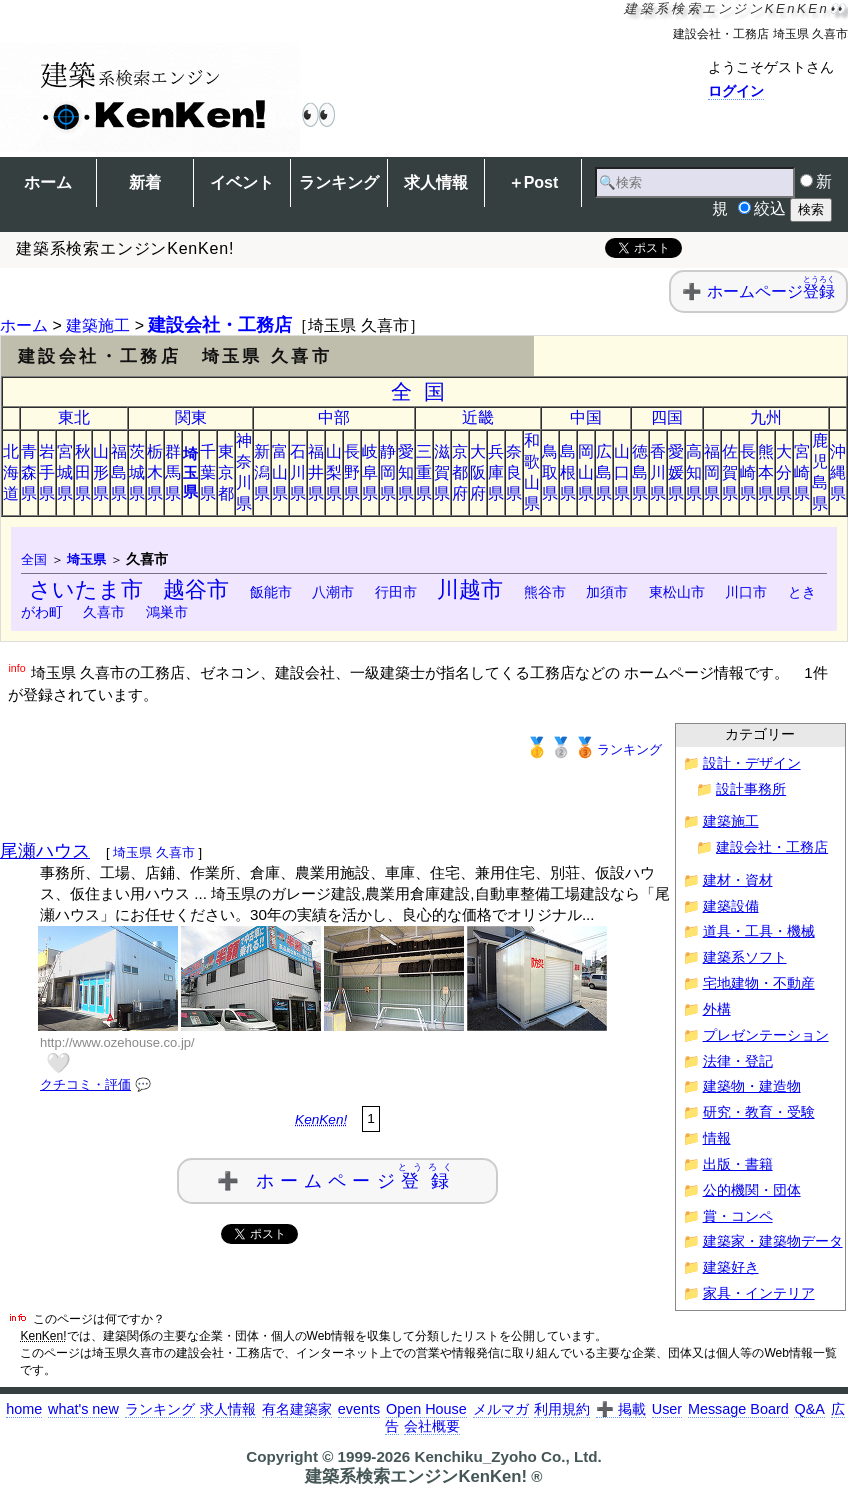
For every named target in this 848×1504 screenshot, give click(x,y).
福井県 (316, 472)
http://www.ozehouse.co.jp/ (117, 1042)
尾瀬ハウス (45, 851)
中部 (334, 417)
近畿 (478, 417)
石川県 (298, 472)
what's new (83, 1409)
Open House (426, 1409)
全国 (424, 391)
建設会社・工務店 (220, 325)
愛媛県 (676, 472)
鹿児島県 (820, 472)
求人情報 (436, 182)
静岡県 (388, 472)
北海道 (11, 472)
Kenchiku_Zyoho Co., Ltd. (507, 1456)
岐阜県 (370, 472)
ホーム (48, 182)
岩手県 (47, 472)
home (24, 1409)
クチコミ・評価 (85, 1084)
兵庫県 (496, 472)
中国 (586, 417)
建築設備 (731, 906)
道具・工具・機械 (759, 931)
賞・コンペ (738, 1216)
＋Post (533, 182)
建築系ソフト (745, 957)
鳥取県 (550, 472)
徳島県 (640, 472)
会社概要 (432, 1426)
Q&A (809, 1409)
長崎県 (748, 472)
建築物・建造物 (752, 1086)
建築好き (731, 1267)
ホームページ (771, 291)
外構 (717, 1009)
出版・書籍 (738, 1164)
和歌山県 (532, 472)
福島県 (119, 472)
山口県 (622, 472)
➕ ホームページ (338, 1176)
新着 (145, 182)
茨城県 (137, 472)
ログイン (736, 91)
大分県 (784, 472)
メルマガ (501, 1409)
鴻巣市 (167, 612)
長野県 (352, 472)
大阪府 (478, 472)
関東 (191, 417)
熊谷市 (545, 592)
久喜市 (104, 612)
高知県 (694, 472)
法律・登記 (738, 1061)
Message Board (738, 1409)
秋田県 (83, 472)
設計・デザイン (752, 763)
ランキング (339, 182)
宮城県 (65, 472)
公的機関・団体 (752, 1190)
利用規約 (562, 1409)
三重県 (424, 472)
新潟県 (262, 472)
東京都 (226, 472)
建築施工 (98, 325)
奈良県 (514, 472)
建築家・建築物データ (773, 1241)
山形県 (101, 472)
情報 (717, 1138)
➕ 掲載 (621, 1409)
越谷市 (196, 589)
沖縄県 (838, 472)
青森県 (29, 472)
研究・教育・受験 (759, 1112)
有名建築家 (297, 1409)
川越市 (470, 589)
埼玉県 (190, 472)
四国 (667, 417)
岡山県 (586, 472)
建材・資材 (738, 880)
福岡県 (712, 472)
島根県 (568, 472)
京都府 (460, 472)
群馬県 (173, 472)
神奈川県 (244, 472)
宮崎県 (802, 472)
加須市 (607, 592)
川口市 (746, 592)
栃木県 (155, 472)
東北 (74, 417)
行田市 (396, 592)
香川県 (658, 472)
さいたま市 (86, 589)
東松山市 (677, 592)
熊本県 (766, 472)
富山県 (280, 472)
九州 (766, 417)
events (359, 1409)
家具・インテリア (759, 1293)
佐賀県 (730, 472)
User (667, 1409)
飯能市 (271, 592)
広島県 (604, 472)
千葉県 (208, 472)
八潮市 (333, 592)
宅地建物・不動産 (759, 983)
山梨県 (334, 472)
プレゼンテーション (766, 1035)
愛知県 (406, 472)
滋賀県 (442, 472)
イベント (242, 182)
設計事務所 (751, 789)
